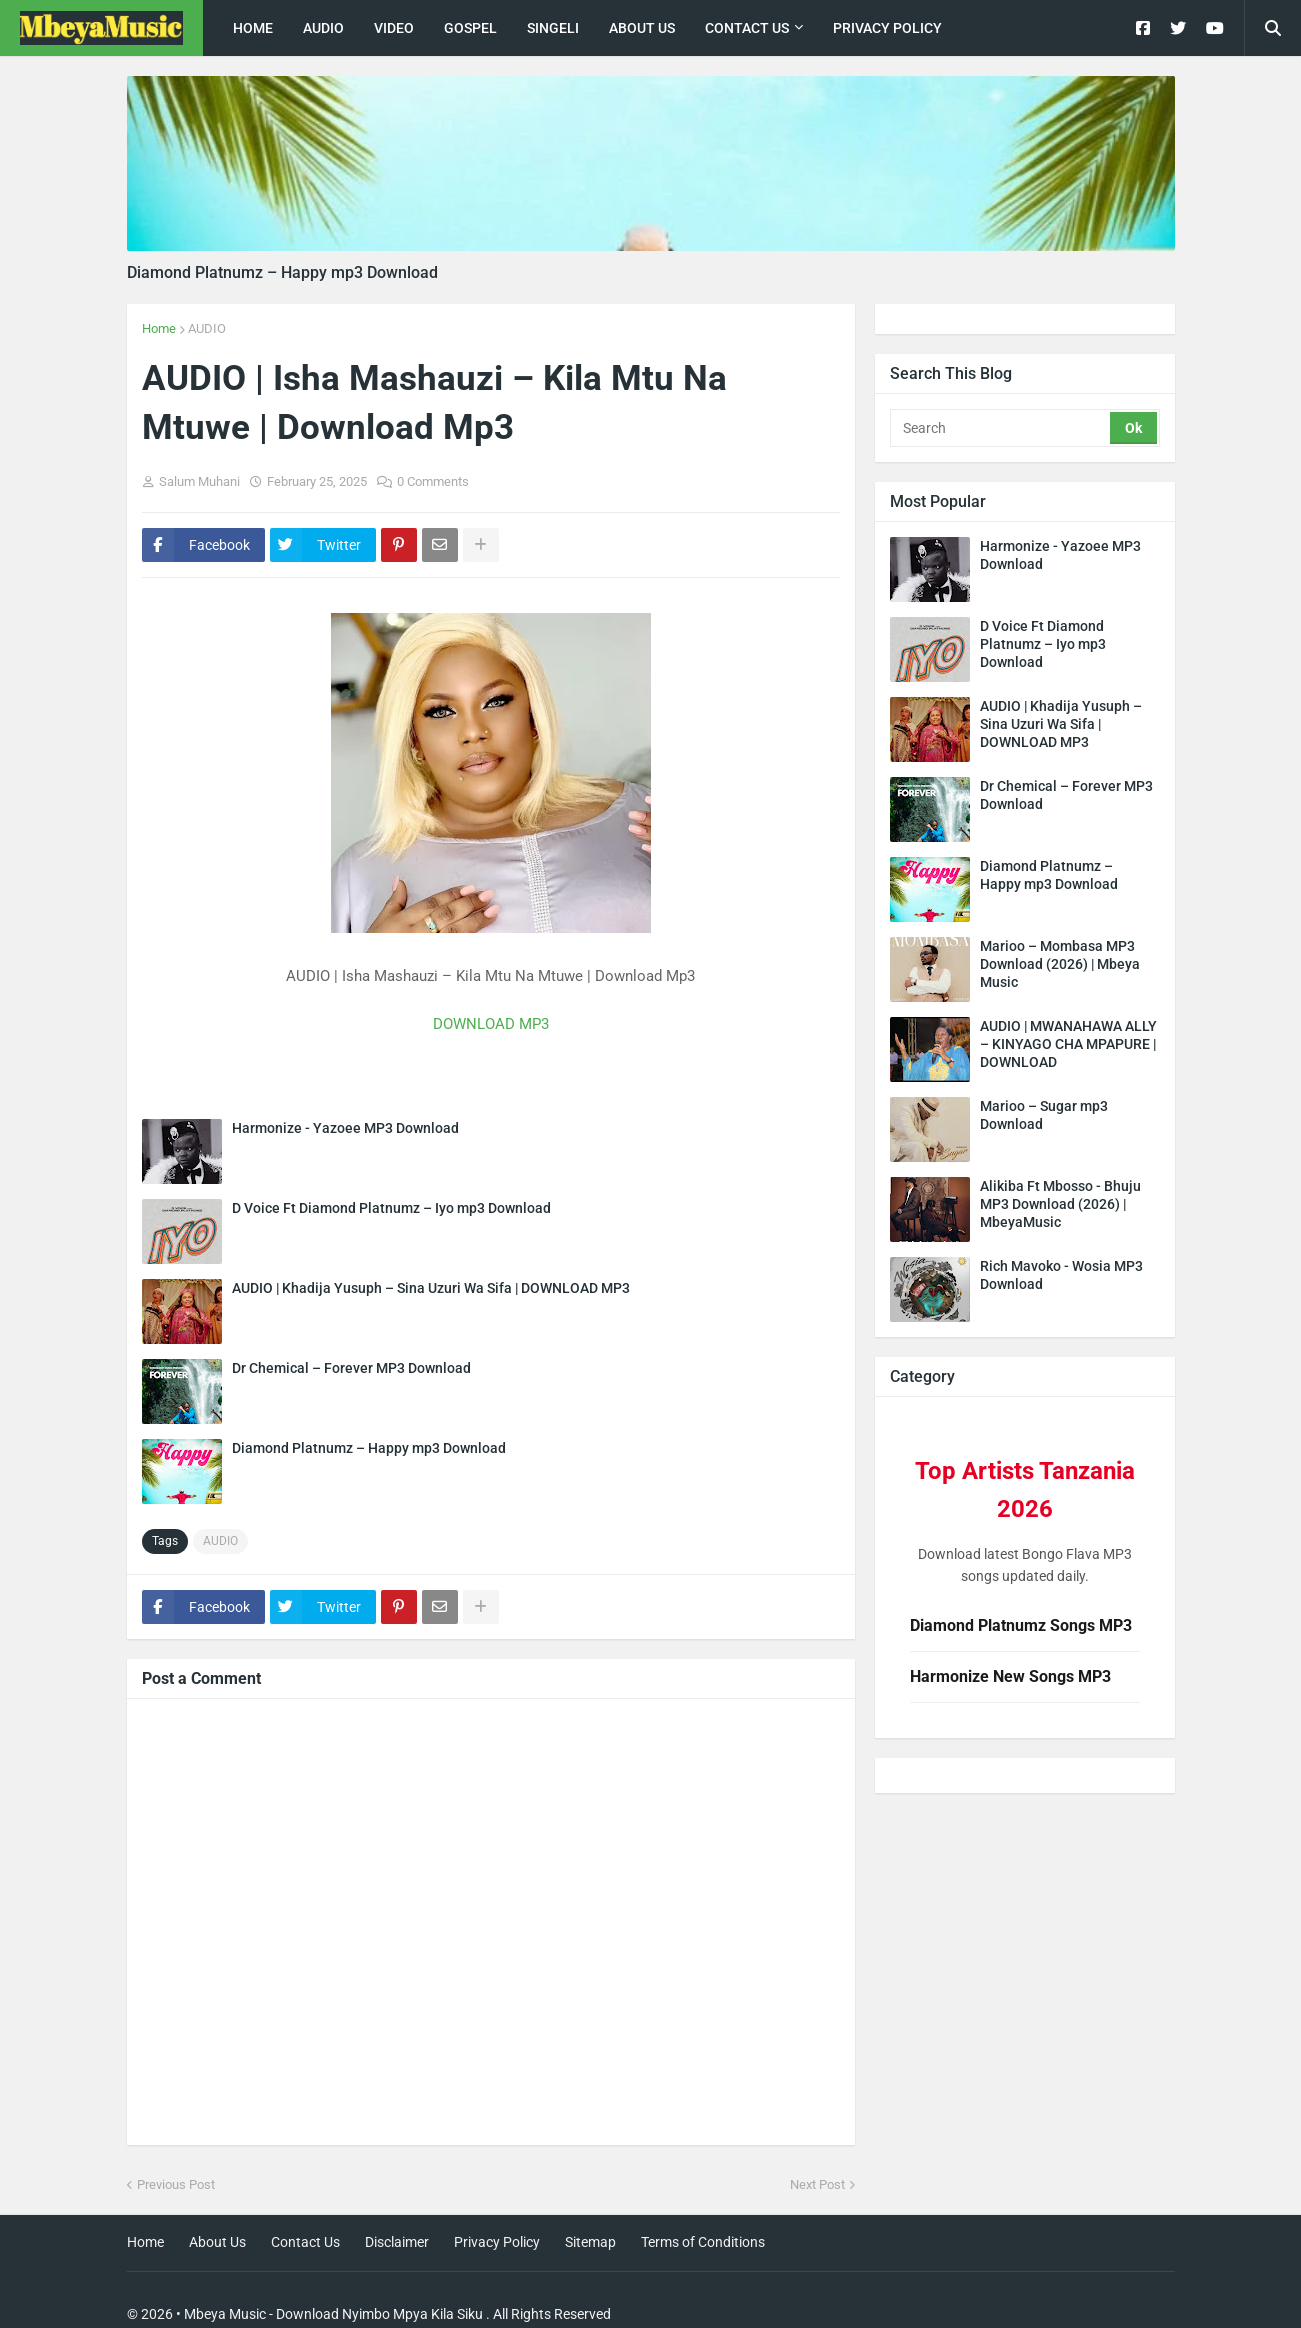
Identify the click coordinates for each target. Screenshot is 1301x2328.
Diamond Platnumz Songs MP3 (1021, 1625)
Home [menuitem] (253, 28)
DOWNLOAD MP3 (491, 1024)
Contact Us (305, 2242)
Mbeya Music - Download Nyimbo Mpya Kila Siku (333, 2314)
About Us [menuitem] (642, 28)
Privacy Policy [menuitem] (887, 28)
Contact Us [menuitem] (747, 28)
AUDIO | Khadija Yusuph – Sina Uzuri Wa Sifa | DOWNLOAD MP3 (431, 1288)
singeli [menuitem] (553, 28)
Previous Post (176, 2184)
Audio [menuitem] (323, 28)
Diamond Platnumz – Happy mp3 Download (282, 272)
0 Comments (433, 481)
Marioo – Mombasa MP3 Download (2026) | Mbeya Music (1060, 964)
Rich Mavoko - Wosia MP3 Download (1061, 1275)
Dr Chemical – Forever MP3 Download (351, 1368)
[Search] (1001, 428)
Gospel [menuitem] (470, 28)
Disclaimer (397, 2242)
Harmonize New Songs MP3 (1010, 1676)
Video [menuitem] (394, 28)
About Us (217, 2242)
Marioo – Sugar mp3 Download (1044, 1115)
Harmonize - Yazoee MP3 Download (345, 1128)
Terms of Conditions (703, 2242)
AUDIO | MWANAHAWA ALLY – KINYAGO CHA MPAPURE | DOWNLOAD (1068, 1044)
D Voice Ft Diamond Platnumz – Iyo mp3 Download (391, 1208)
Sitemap (590, 2242)
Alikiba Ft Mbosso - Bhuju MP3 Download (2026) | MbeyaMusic (1060, 1204)
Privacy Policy (497, 2242)
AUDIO (207, 328)
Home (159, 328)
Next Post (817, 2184)
